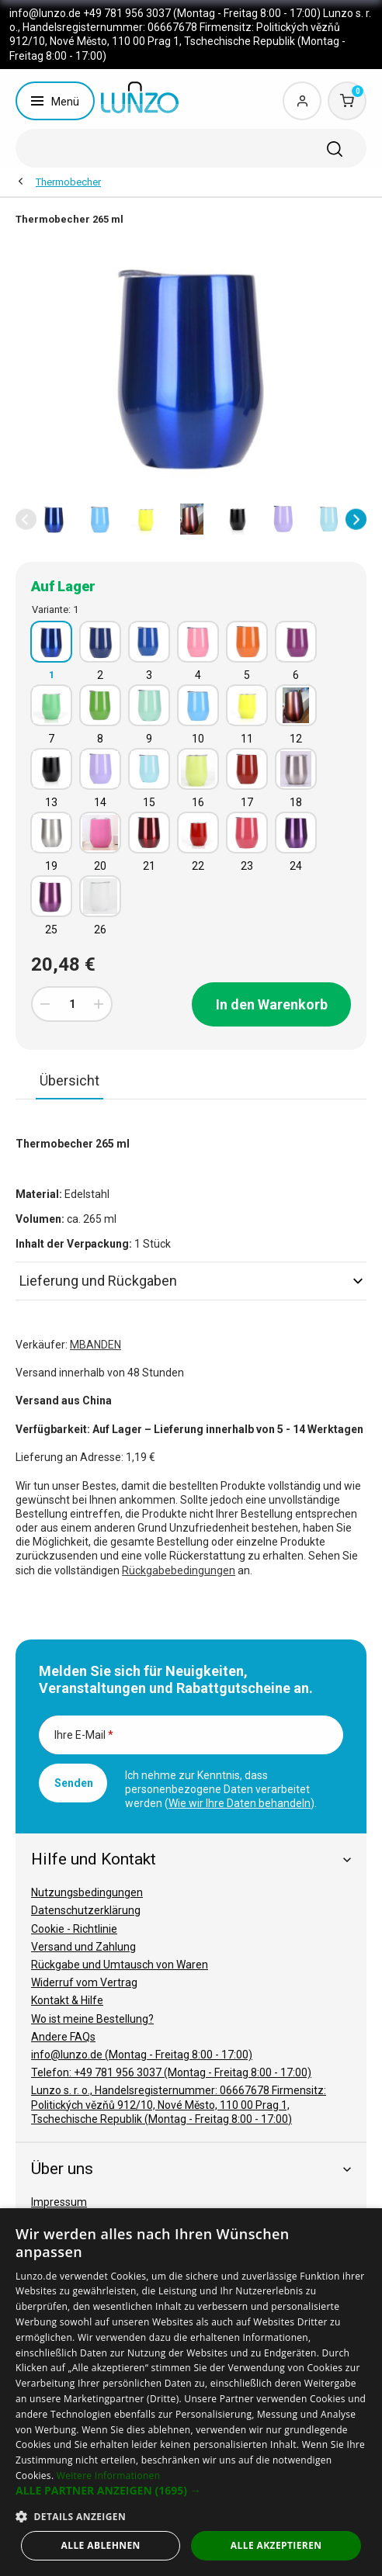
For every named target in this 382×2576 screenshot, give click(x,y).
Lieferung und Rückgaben (191, 1280)
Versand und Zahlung (83, 1947)
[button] (26, 519)
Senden (73, 1783)
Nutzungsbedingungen (87, 1892)
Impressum (59, 2202)
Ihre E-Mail (83, 1734)
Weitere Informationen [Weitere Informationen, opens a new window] (109, 2475)
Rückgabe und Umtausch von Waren (119, 1964)
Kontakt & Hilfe (67, 2000)
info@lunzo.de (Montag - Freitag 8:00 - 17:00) (141, 2054)
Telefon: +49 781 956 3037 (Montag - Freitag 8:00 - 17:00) (171, 2072)
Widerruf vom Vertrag (84, 1982)
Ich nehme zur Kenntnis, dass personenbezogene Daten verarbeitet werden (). (221, 1789)
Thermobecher (68, 182)
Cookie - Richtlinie (74, 1929)
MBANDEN (95, 1344)
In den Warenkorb (272, 1004)
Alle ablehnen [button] (101, 2545)
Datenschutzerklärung (86, 1910)
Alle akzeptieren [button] (276, 2545)
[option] (54, 519)
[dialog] (191, 2392)
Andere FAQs (63, 2037)
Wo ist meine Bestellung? (92, 2019)
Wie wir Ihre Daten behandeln (239, 1803)
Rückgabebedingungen (178, 1570)
